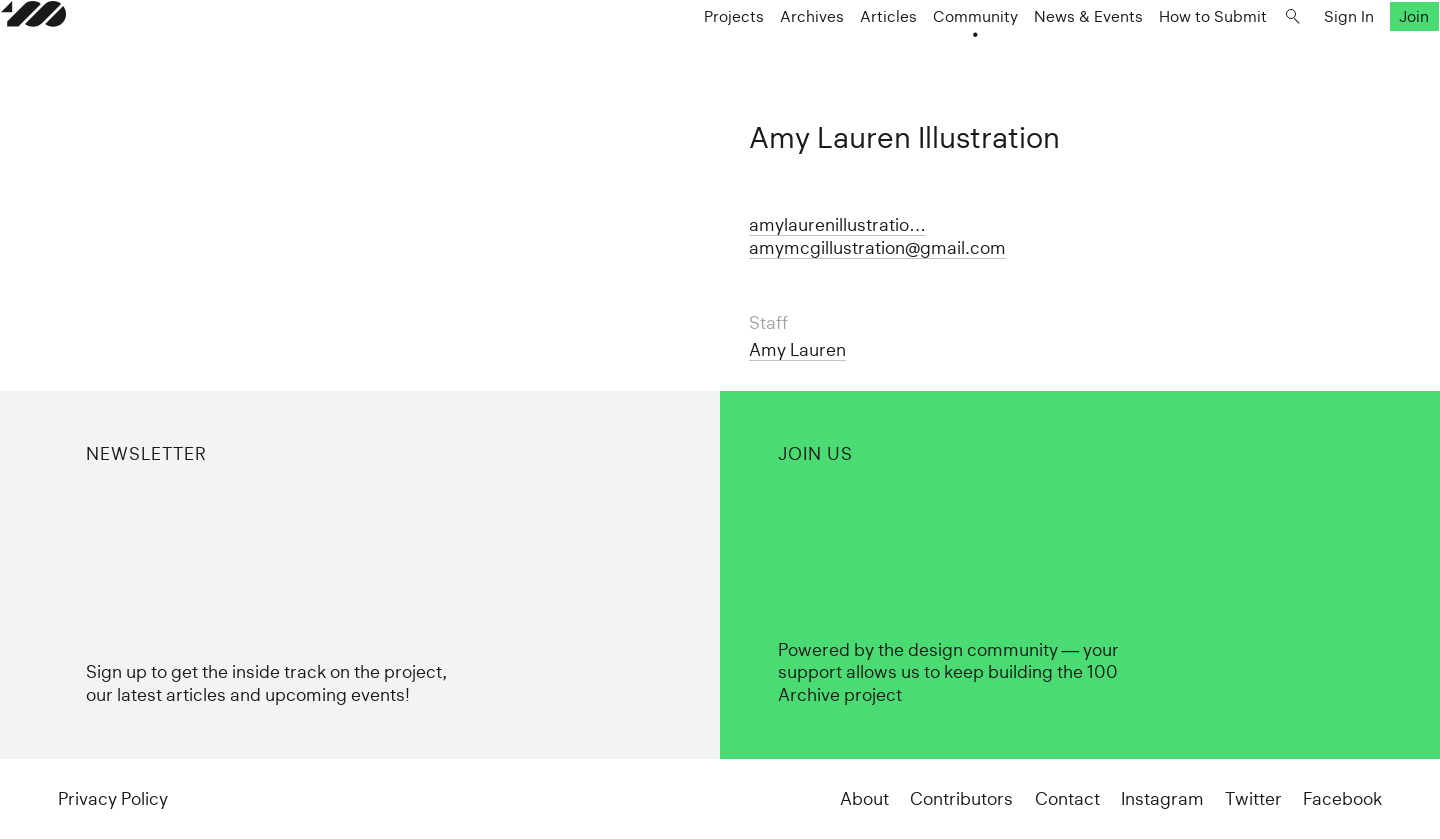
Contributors (961, 799)
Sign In (1292, 56)
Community (918, 56)
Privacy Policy (113, 799)
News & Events (1031, 56)
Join (1358, 56)
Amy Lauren (797, 350)
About (864, 799)
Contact (1067, 799)
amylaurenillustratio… (838, 225)
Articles (831, 56)
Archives (755, 56)
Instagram (1162, 799)
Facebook (1342, 799)
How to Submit (1156, 56)
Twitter (1253, 799)
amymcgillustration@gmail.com (877, 248)
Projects (677, 56)
